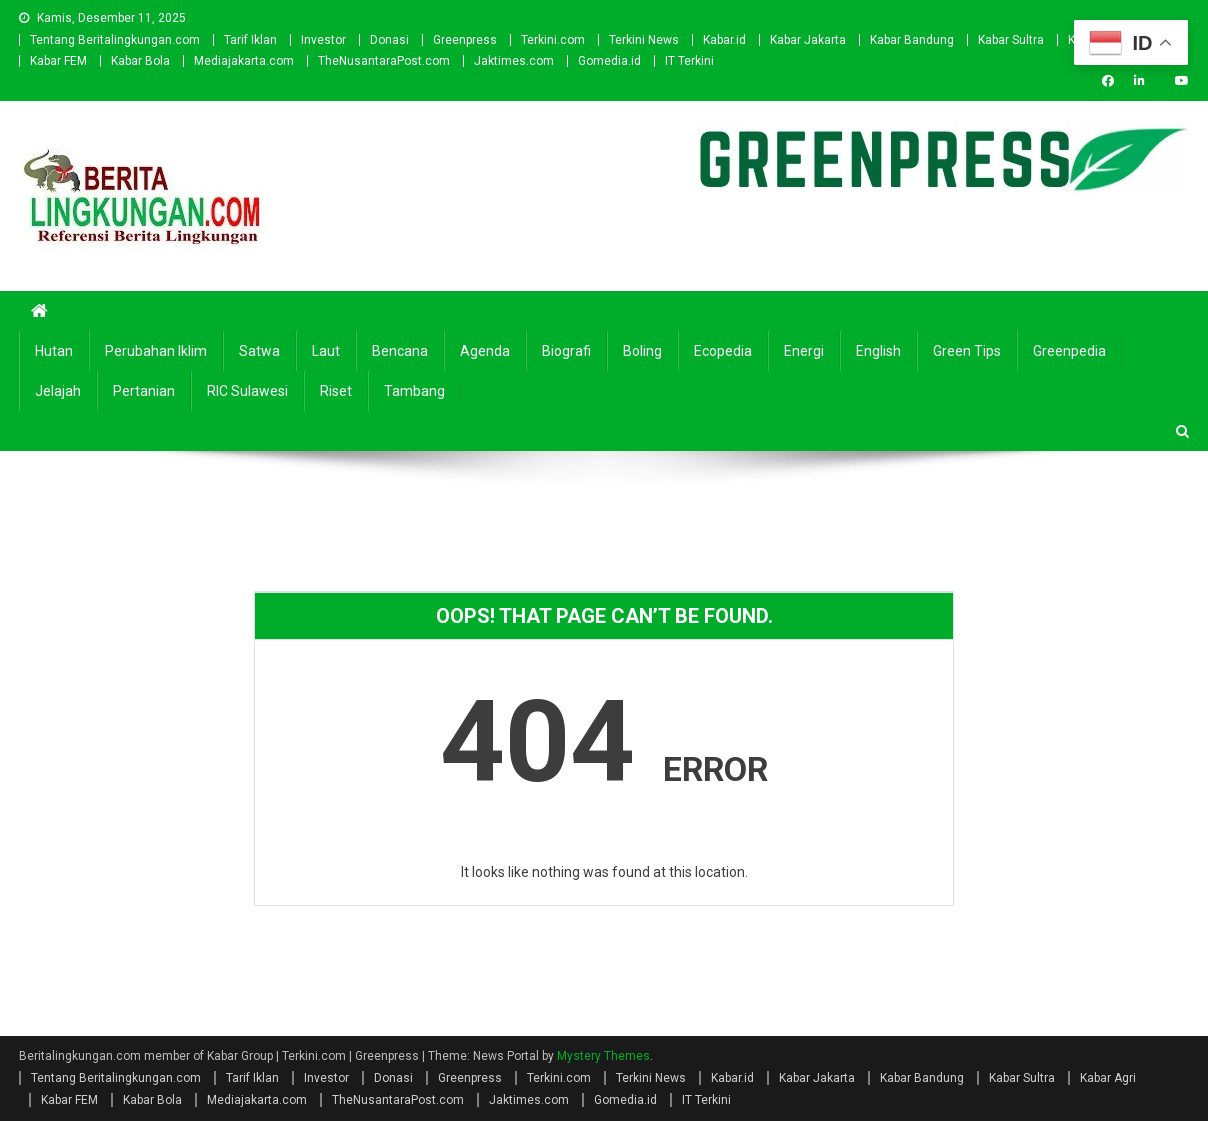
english (878, 351)
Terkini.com (553, 40)
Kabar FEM (58, 61)
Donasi (389, 40)
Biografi (566, 351)
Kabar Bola (140, 61)
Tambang (414, 391)
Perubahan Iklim (156, 351)
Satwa (259, 351)
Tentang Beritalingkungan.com (115, 40)
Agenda (485, 351)
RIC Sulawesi (247, 391)
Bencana (400, 351)
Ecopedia (723, 351)
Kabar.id (724, 40)
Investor (323, 40)
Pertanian (144, 391)
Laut (326, 351)
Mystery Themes (603, 1056)
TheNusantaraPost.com (384, 61)
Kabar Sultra (1011, 40)
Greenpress (465, 40)
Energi (804, 351)
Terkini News (644, 40)
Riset (336, 391)
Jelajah (58, 391)
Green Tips (967, 351)
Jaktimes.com (514, 61)
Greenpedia (1069, 351)
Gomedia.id (609, 61)
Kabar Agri (1108, 1078)
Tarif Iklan (250, 40)
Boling (642, 351)
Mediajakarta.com (244, 61)
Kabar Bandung (912, 40)
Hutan (54, 351)
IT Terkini (689, 61)
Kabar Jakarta (808, 40)
